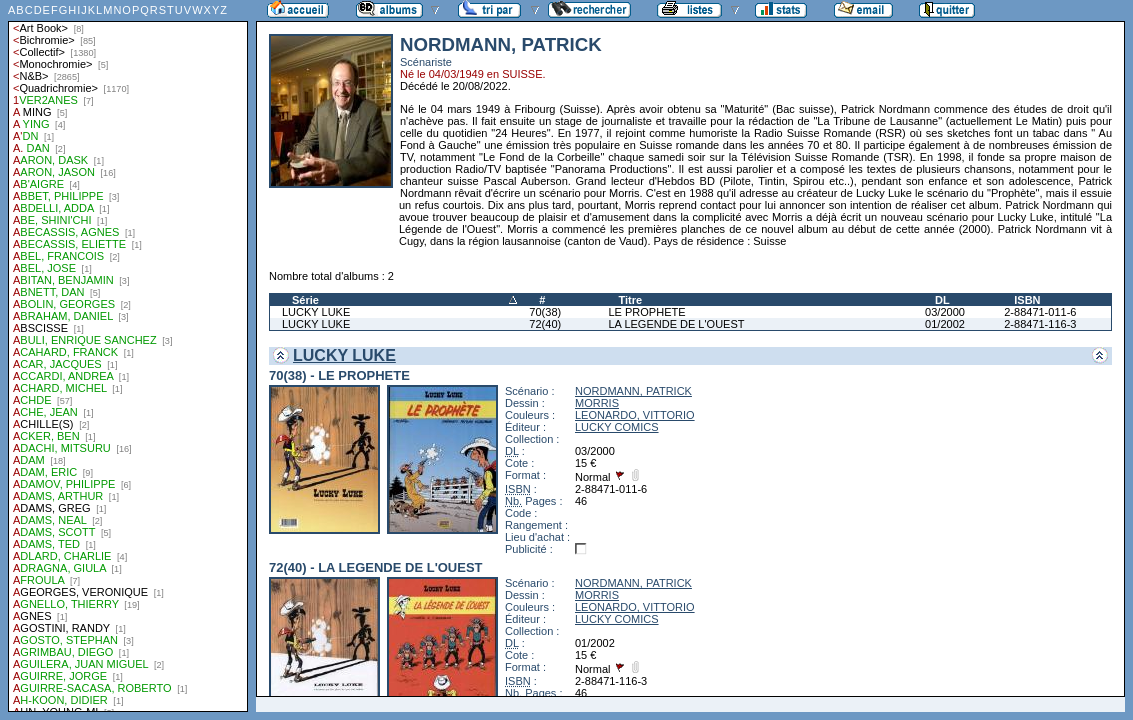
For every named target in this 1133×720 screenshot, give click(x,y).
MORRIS (597, 403)
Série (305, 300)
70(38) (545, 312)
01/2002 (945, 324)
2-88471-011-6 (1040, 312)
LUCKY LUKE (316, 312)
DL (942, 300)
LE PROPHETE (647, 312)
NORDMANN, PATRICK (633, 391)
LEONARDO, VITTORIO (635, 415)
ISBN (1027, 300)
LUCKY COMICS (617, 427)
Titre (631, 300)
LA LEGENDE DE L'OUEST (677, 324)
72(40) (545, 324)
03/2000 (945, 312)
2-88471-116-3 (1040, 324)
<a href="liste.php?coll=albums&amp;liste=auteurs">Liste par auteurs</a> (128, 356)
